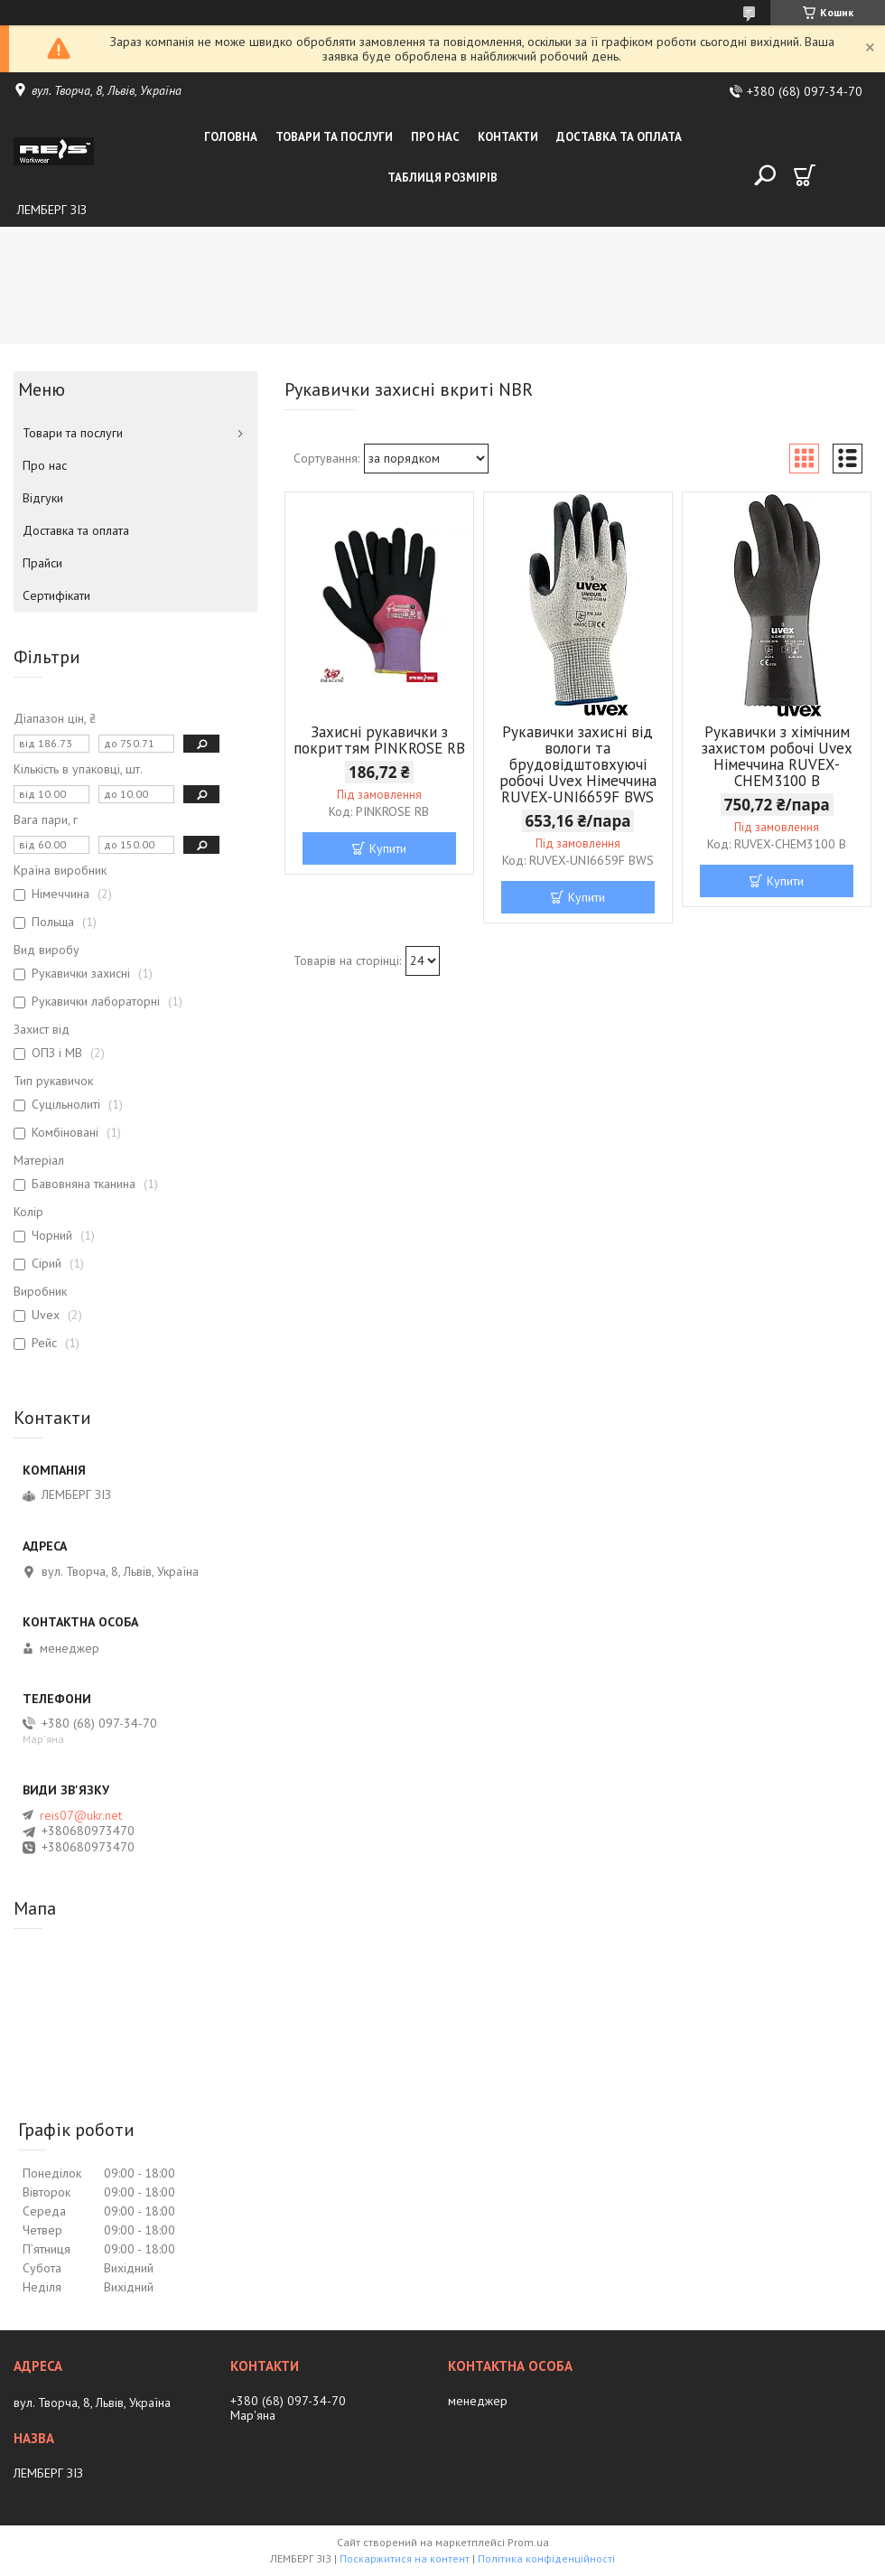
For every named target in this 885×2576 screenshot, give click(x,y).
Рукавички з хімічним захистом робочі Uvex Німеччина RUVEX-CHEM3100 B (777, 756)
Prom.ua (528, 2542)
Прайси (42, 563)
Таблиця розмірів (442, 177)
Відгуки (43, 498)
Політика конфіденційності (546, 2558)
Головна (230, 137)
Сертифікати (56, 595)
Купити (387, 848)
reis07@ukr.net (81, 1815)
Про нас (435, 137)
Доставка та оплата (619, 137)
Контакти (508, 137)
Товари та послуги (334, 137)
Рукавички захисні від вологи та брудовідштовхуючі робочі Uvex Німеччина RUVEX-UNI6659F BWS (578, 764)
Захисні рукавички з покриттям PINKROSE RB (379, 740)
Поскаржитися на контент (405, 2558)
